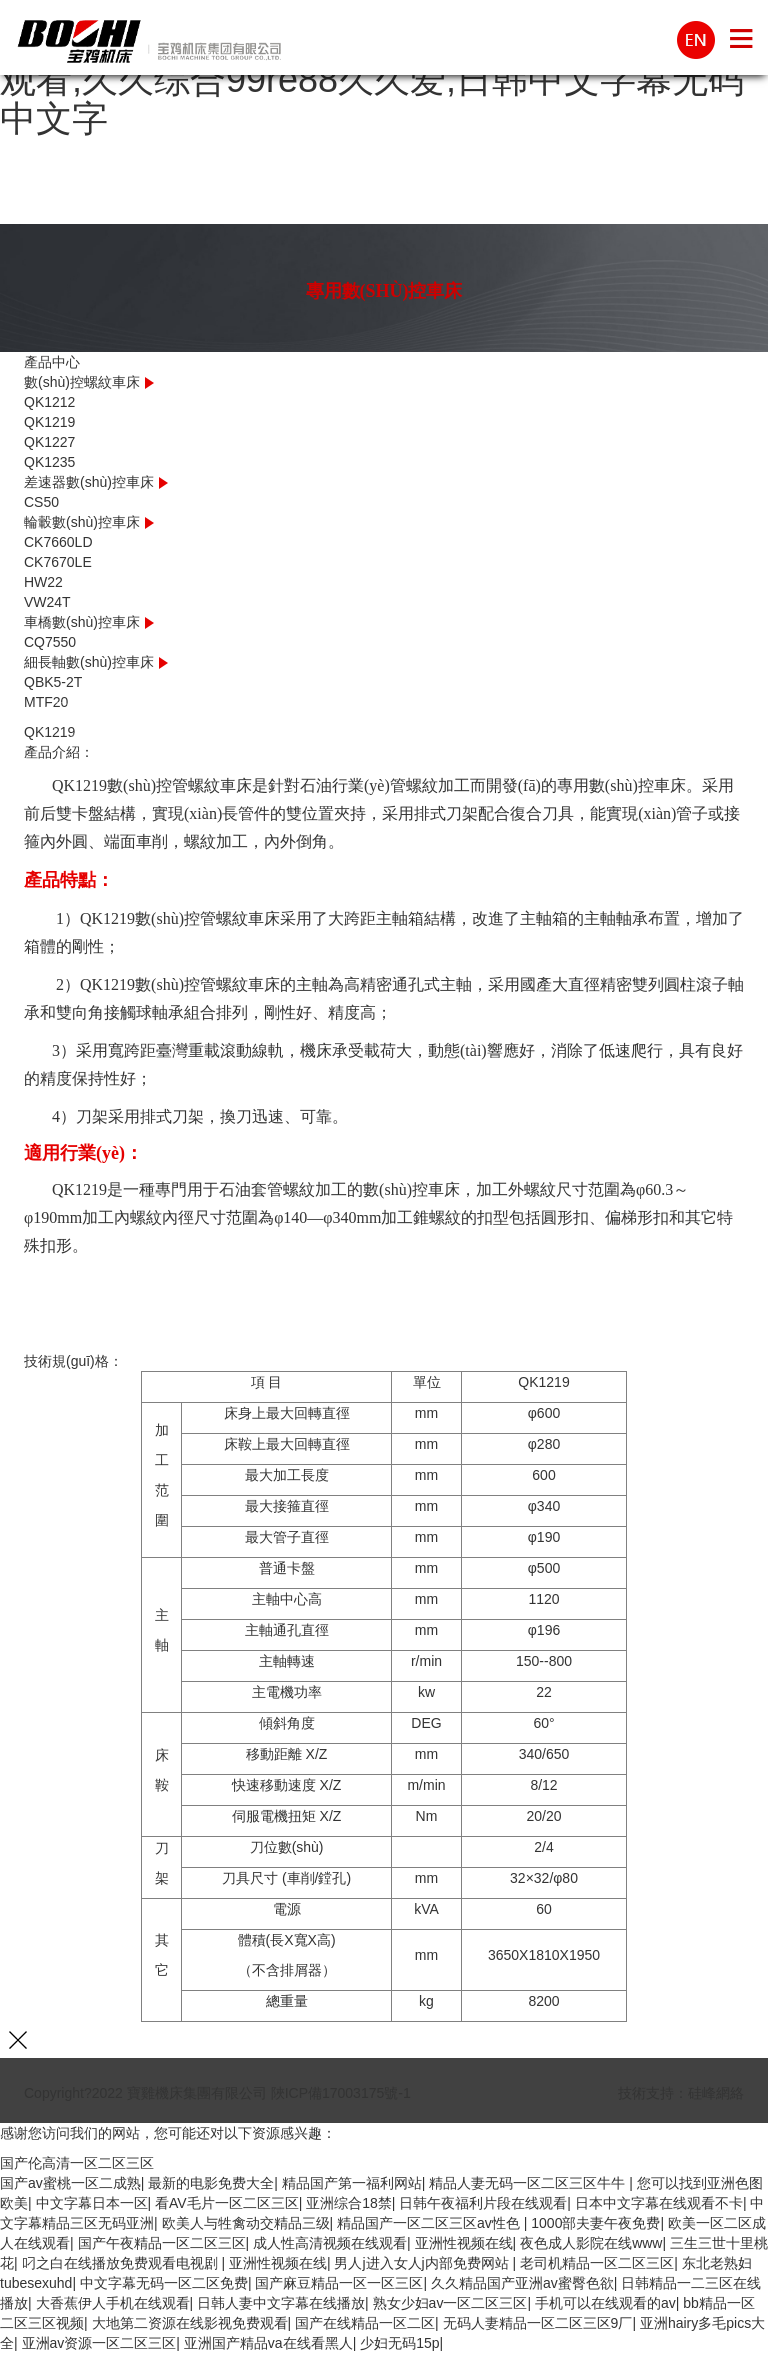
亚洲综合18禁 (349, 2203)
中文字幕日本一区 (92, 2203)
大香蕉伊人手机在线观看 (113, 2303)
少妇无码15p (399, 2343)
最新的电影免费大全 (211, 2183)
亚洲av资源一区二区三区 (99, 2343)
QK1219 (49, 422)
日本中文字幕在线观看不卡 (659, 2203)
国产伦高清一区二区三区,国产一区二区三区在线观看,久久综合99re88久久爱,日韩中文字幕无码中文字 (383, 79)
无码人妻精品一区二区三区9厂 (538, 2323)
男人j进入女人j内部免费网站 (423, 2263)
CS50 (41, 502)
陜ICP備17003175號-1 (341, 2093)
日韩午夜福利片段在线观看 (483, 2203)
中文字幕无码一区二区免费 (164, 2283)
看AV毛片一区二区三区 (227, 2203)
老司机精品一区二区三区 (597, 2263)
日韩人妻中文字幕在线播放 (281, 2303)
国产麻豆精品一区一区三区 (339, 2283)
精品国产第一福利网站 (352, 2183)
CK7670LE (58, 562)
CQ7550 (50, 642)
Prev (59, 722)
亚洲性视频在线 (464, 2243)
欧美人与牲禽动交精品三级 (246, 2223)
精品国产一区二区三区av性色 (430, 2223)
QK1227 (49, 442)
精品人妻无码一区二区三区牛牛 (529, 2183)
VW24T (47, 602)
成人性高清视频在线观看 (330, 2243)
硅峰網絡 (716, 2093)
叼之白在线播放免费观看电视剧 (122, 2263)
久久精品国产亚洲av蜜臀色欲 (522, 2283)
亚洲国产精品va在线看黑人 (268, 2343)
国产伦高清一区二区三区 (77, 2163)
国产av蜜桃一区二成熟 (70, 2183)
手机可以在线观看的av (605, 2303)
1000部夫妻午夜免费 (595, 2223)
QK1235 (49, 462)
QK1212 (49, 402)
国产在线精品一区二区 (365, 2323)
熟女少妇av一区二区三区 (450, 2303)
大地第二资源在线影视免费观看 (190, 2323)
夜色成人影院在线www (591, 2243)
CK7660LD (58, 542)
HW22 (43, 582)
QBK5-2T (53, 682)
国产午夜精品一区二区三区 (162, 2243)
